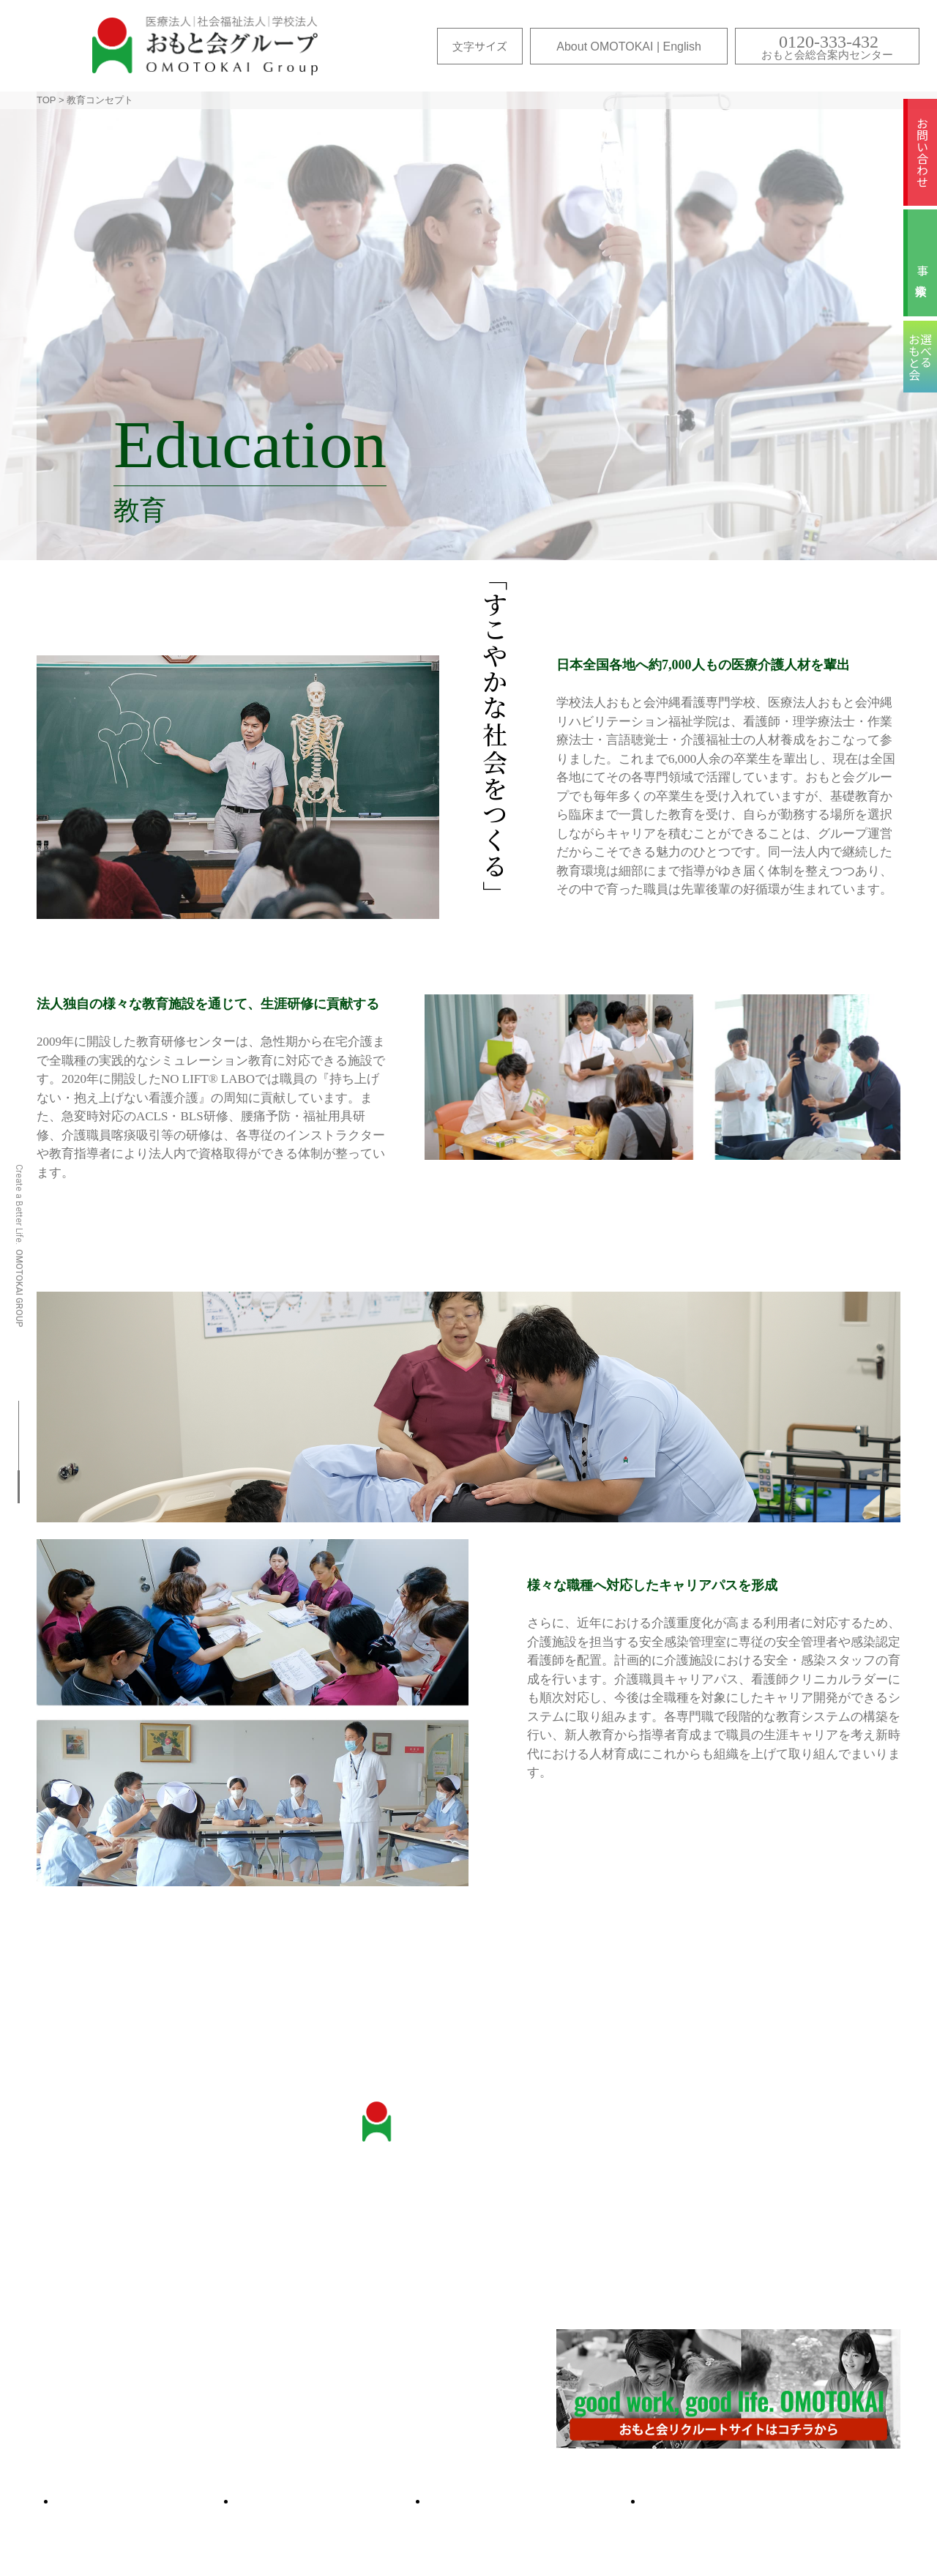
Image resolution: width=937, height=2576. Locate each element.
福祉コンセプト (737, 2257)
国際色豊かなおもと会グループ (130, 2351)
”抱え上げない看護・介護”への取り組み (151, 2330)
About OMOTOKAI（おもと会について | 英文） (171, 2371)
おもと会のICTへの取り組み (122, 2289)
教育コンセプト (737, 2277)
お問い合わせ (922, 152)
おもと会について (95, 2216)
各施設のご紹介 (89, 2440)
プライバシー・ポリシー (762, 2501)
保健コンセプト (737, 2236)
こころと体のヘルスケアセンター (136, 2310)
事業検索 (922, 270)
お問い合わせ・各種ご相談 (464, 2216)
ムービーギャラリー (535, 2501)
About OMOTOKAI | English (628, 46)
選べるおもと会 (332, 2501)
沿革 (60, 2236)
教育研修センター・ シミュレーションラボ (106, 2263)
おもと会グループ (205, 45)
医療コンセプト (737, 2216)
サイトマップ (146, 2501)
